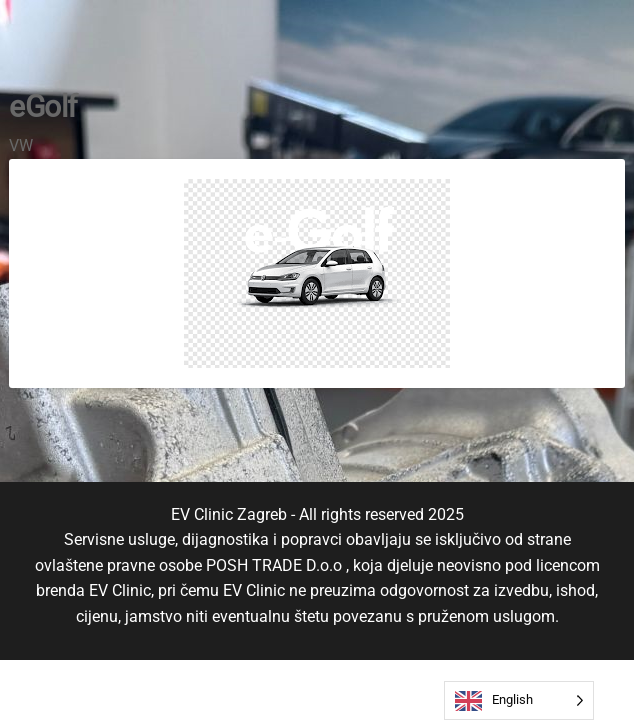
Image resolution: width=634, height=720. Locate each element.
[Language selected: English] (519, 700)
